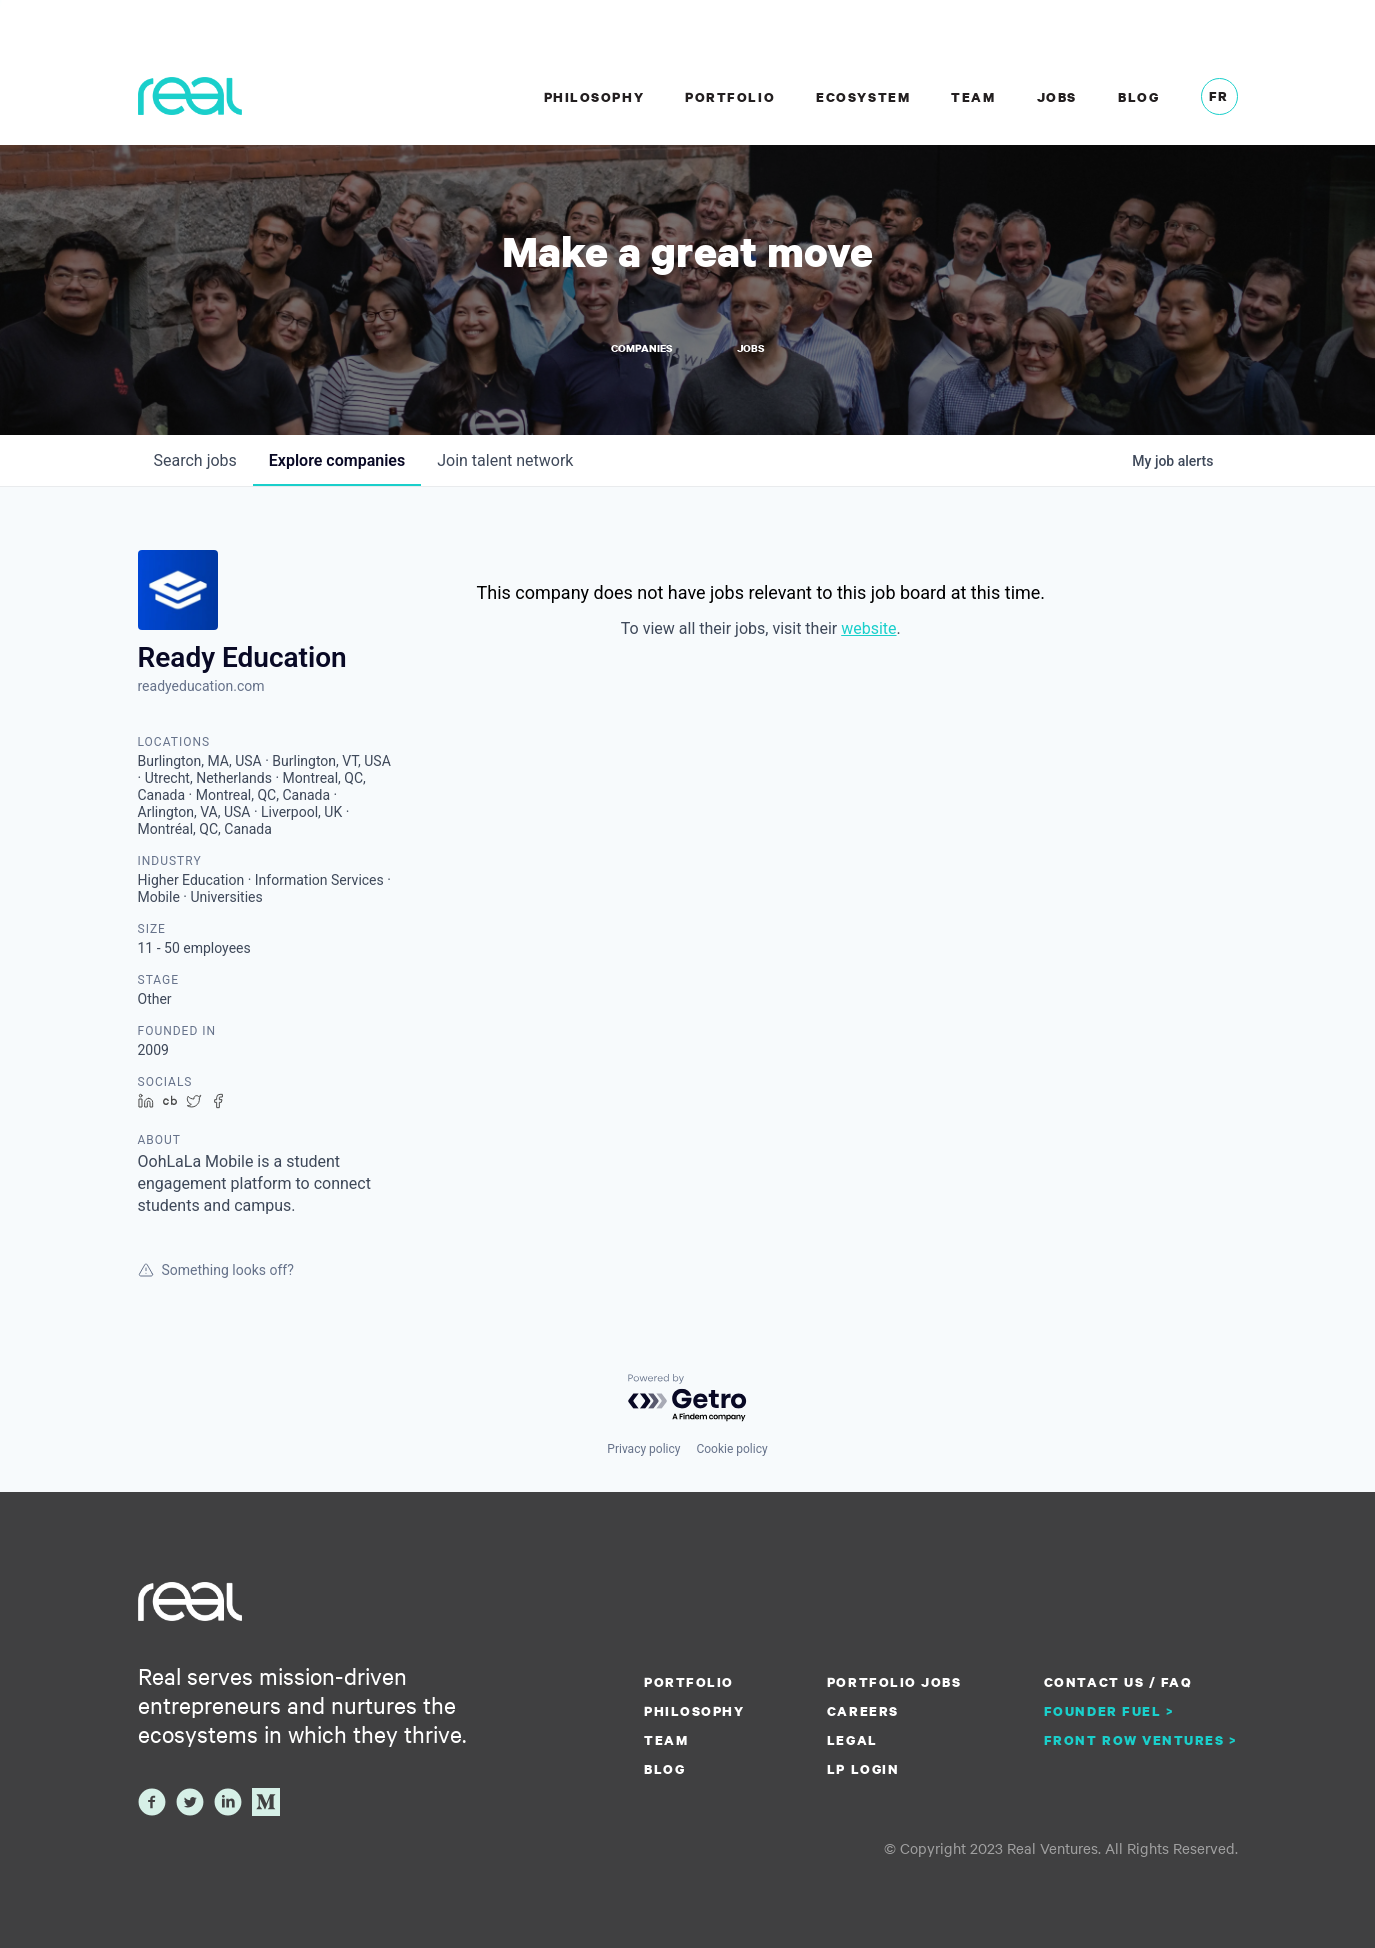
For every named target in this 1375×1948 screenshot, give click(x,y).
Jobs (1057, 97)
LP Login (863, 1769)
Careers (863, 1711)
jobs (195, 460)
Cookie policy (731, 1449)
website (868, 628)
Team (973, 97)
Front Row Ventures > (1141, 1740)
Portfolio (730, 97)
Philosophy (594, 97)
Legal (852, 1740)
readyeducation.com (201, 686)
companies (337, 460)
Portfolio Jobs (894, 1682)
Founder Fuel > (1109, 1711)
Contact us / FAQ (1118, 1682)
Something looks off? (216, 1270)
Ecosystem (863, 97)
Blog (1138, 97)
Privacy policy (643, 1449)
